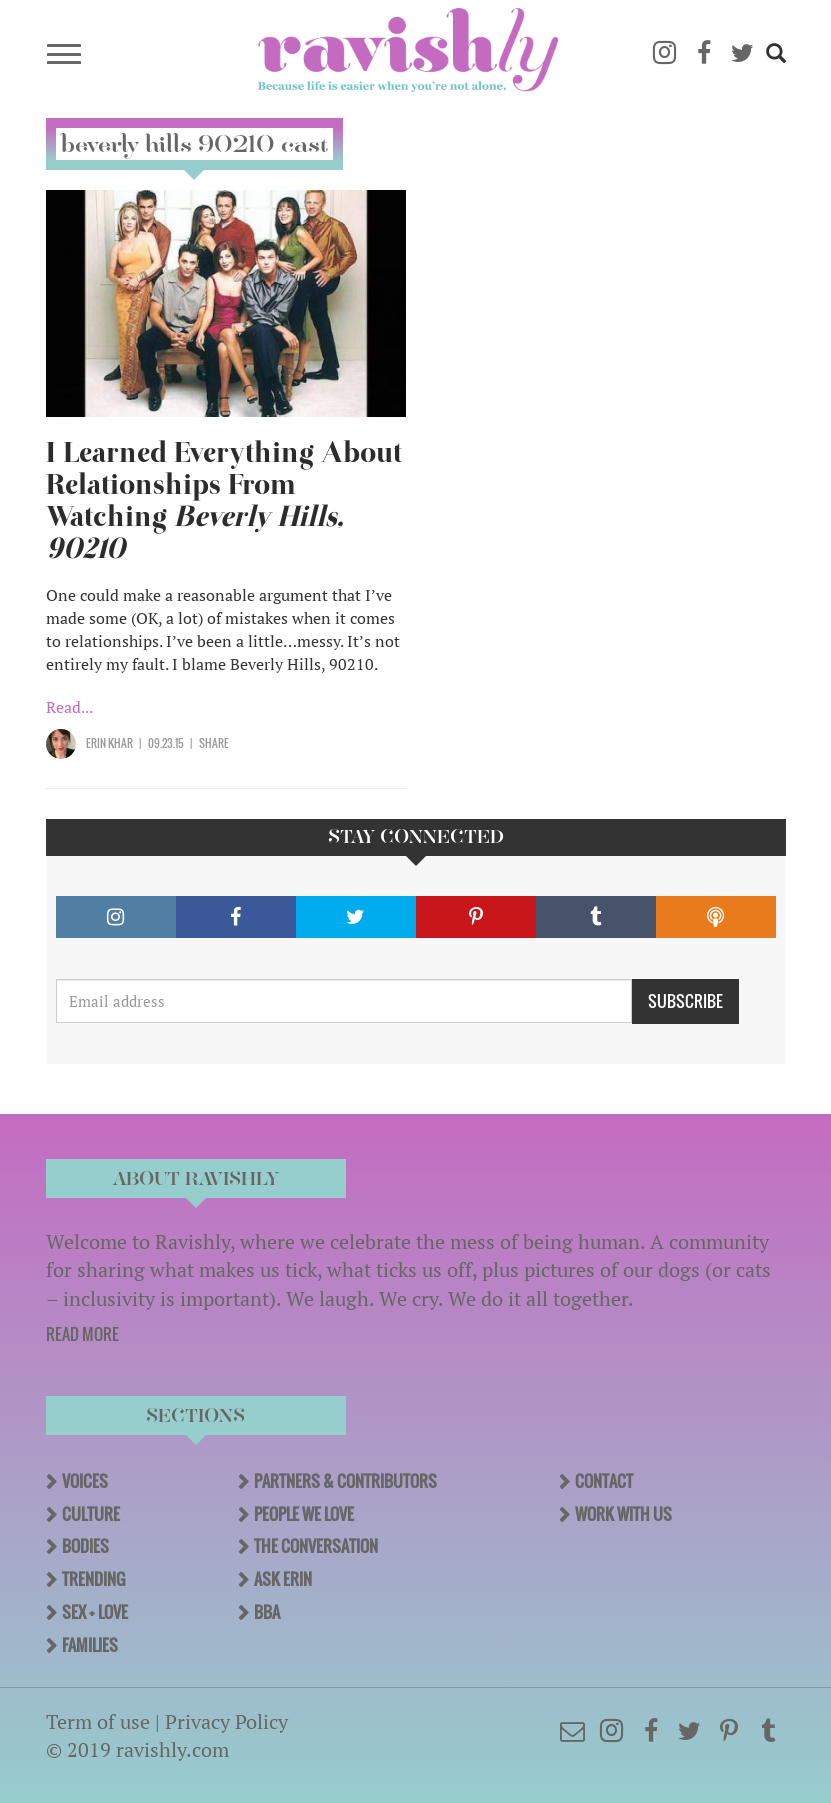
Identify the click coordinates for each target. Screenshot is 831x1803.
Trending (93, 1579)
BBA (267, 1612)
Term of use (98, 1721)
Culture (91, 1514)
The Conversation (316, 1546)
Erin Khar (109, 743)
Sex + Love (95, 1612)
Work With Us (623, 1514)
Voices (85, 1481)
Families (90, 1645)
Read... (69, 707)
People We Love (304, 1514)
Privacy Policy (226, 1721)
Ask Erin (283, 1579)
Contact (604, 1481)
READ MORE (82, 1334)
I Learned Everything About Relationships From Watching (224, 500)
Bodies (85, 1546)
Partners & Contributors (345, 1481)
